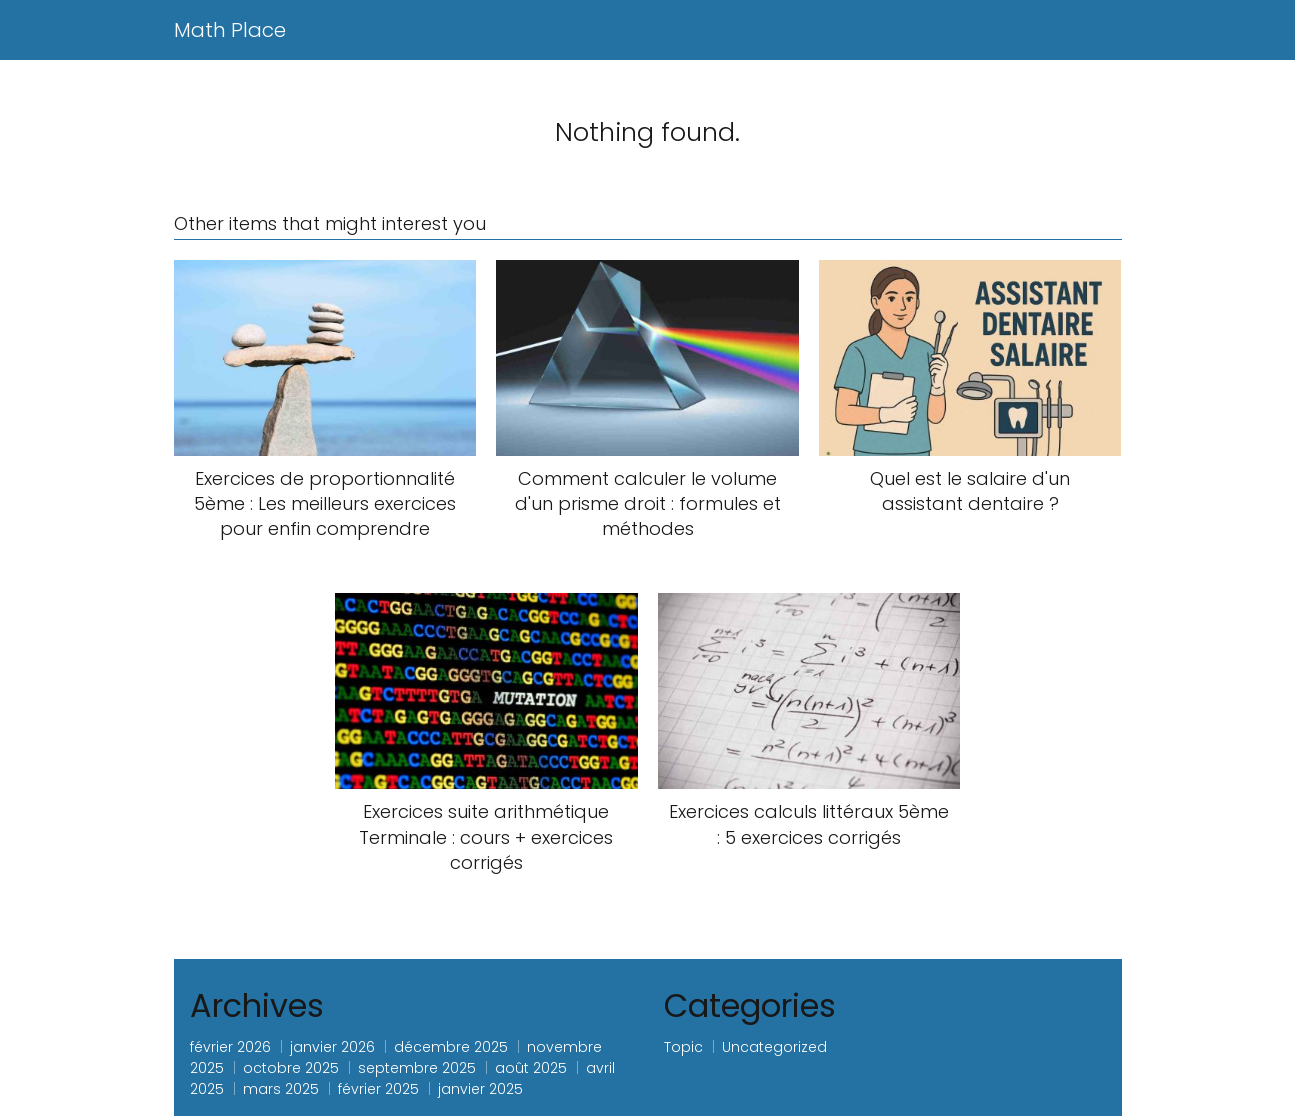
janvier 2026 (332, 1047)
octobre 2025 (291, 1068)
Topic (683, 1047)
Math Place (230, 30)
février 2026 (230, 1047)
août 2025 (531, 1068)
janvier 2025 (480, 1089)
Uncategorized (774, 1047)
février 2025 (378, 1089)
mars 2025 (281, 1089)
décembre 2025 (451, 1047)
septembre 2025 (417, 1068)
